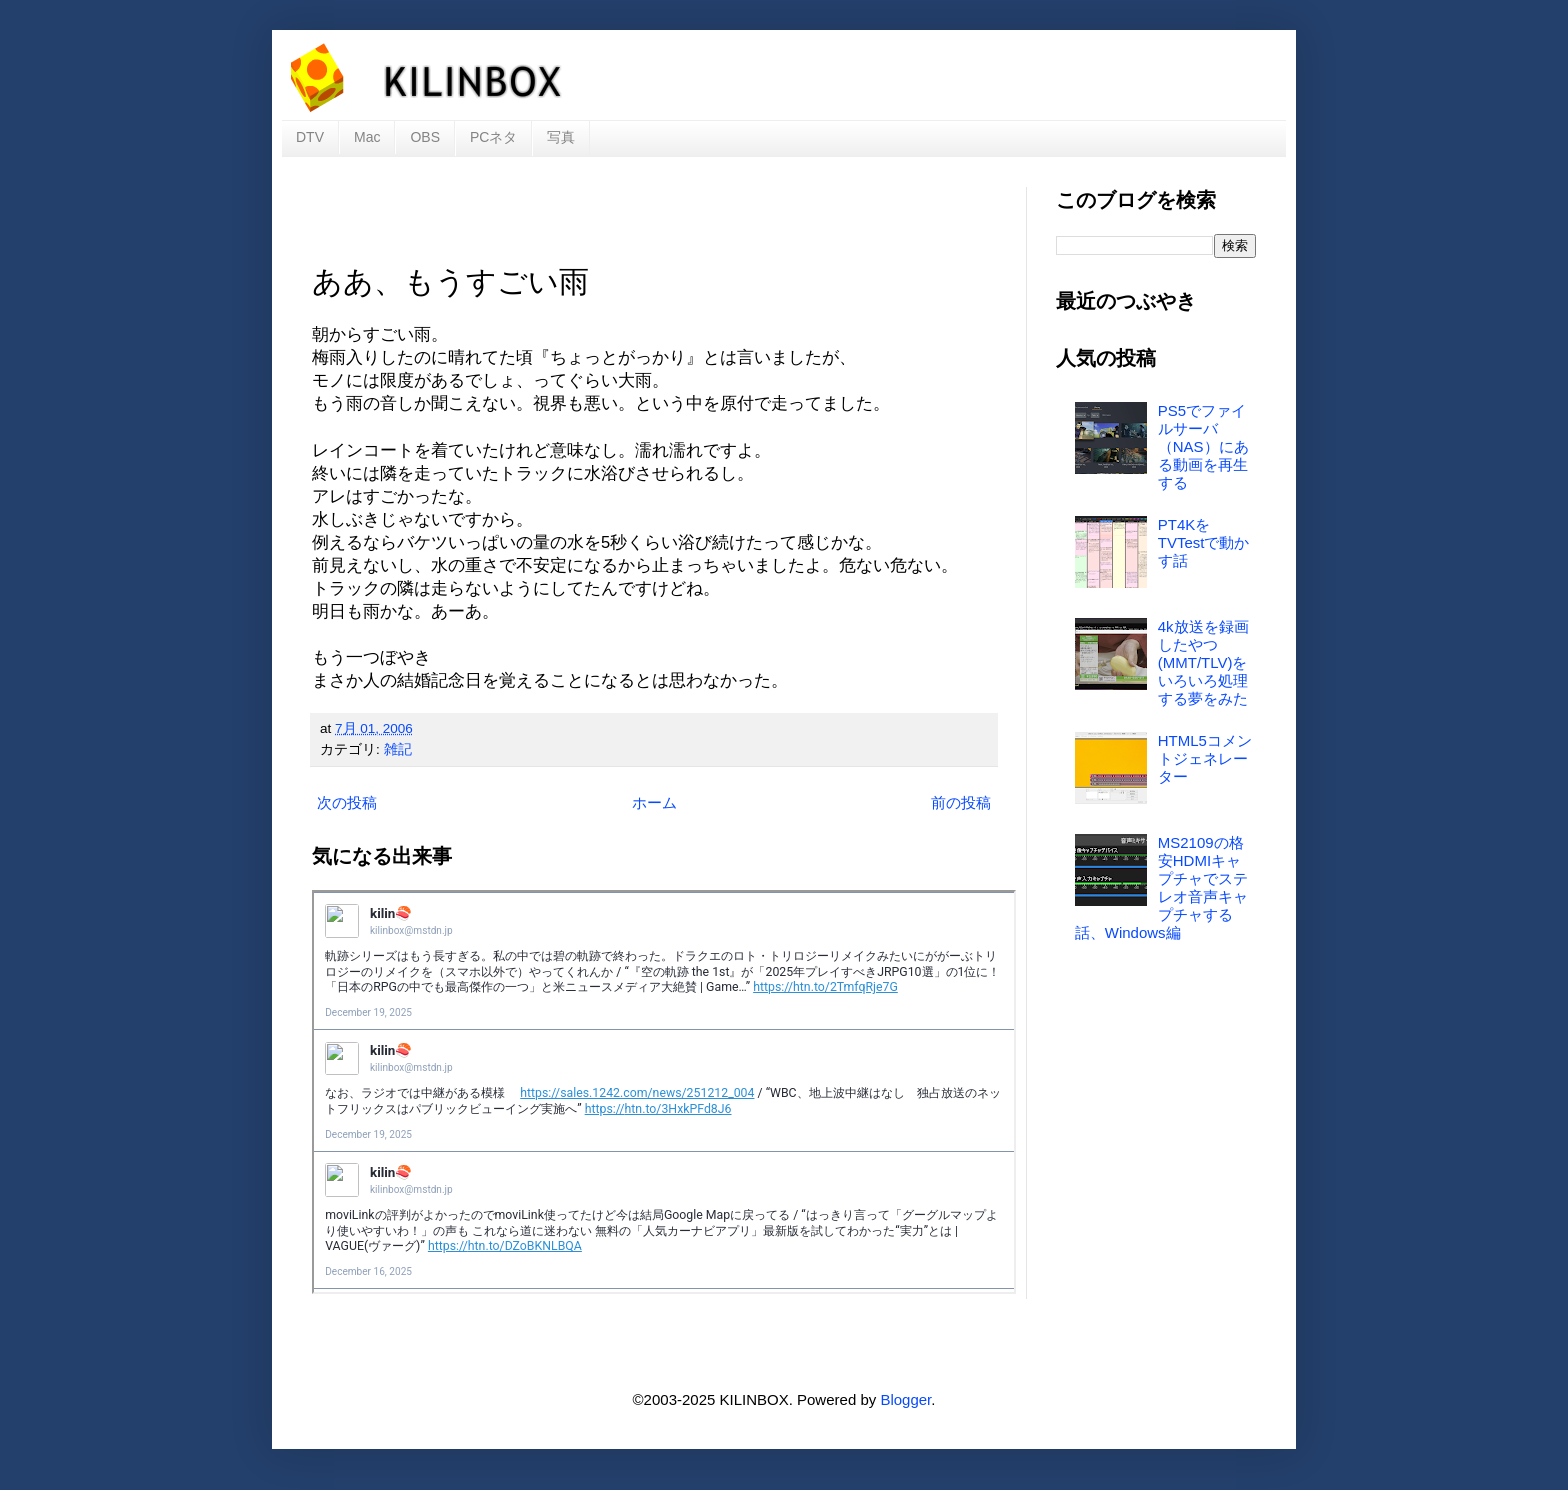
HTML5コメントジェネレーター (1205, 758)
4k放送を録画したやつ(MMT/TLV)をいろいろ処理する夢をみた (1203, 662)
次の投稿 (347, 802)
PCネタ (493, 137)
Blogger (905, 1399)
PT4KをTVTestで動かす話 (1204, 542)
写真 (561, 137)
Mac (367, 137)
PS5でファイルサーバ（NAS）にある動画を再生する (1203, 446)
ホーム (654, 802)
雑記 (398, 749)
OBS (425, 137)
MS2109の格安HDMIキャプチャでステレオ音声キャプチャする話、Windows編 (1161, 887)
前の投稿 (961, 802)
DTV (310, 137)
